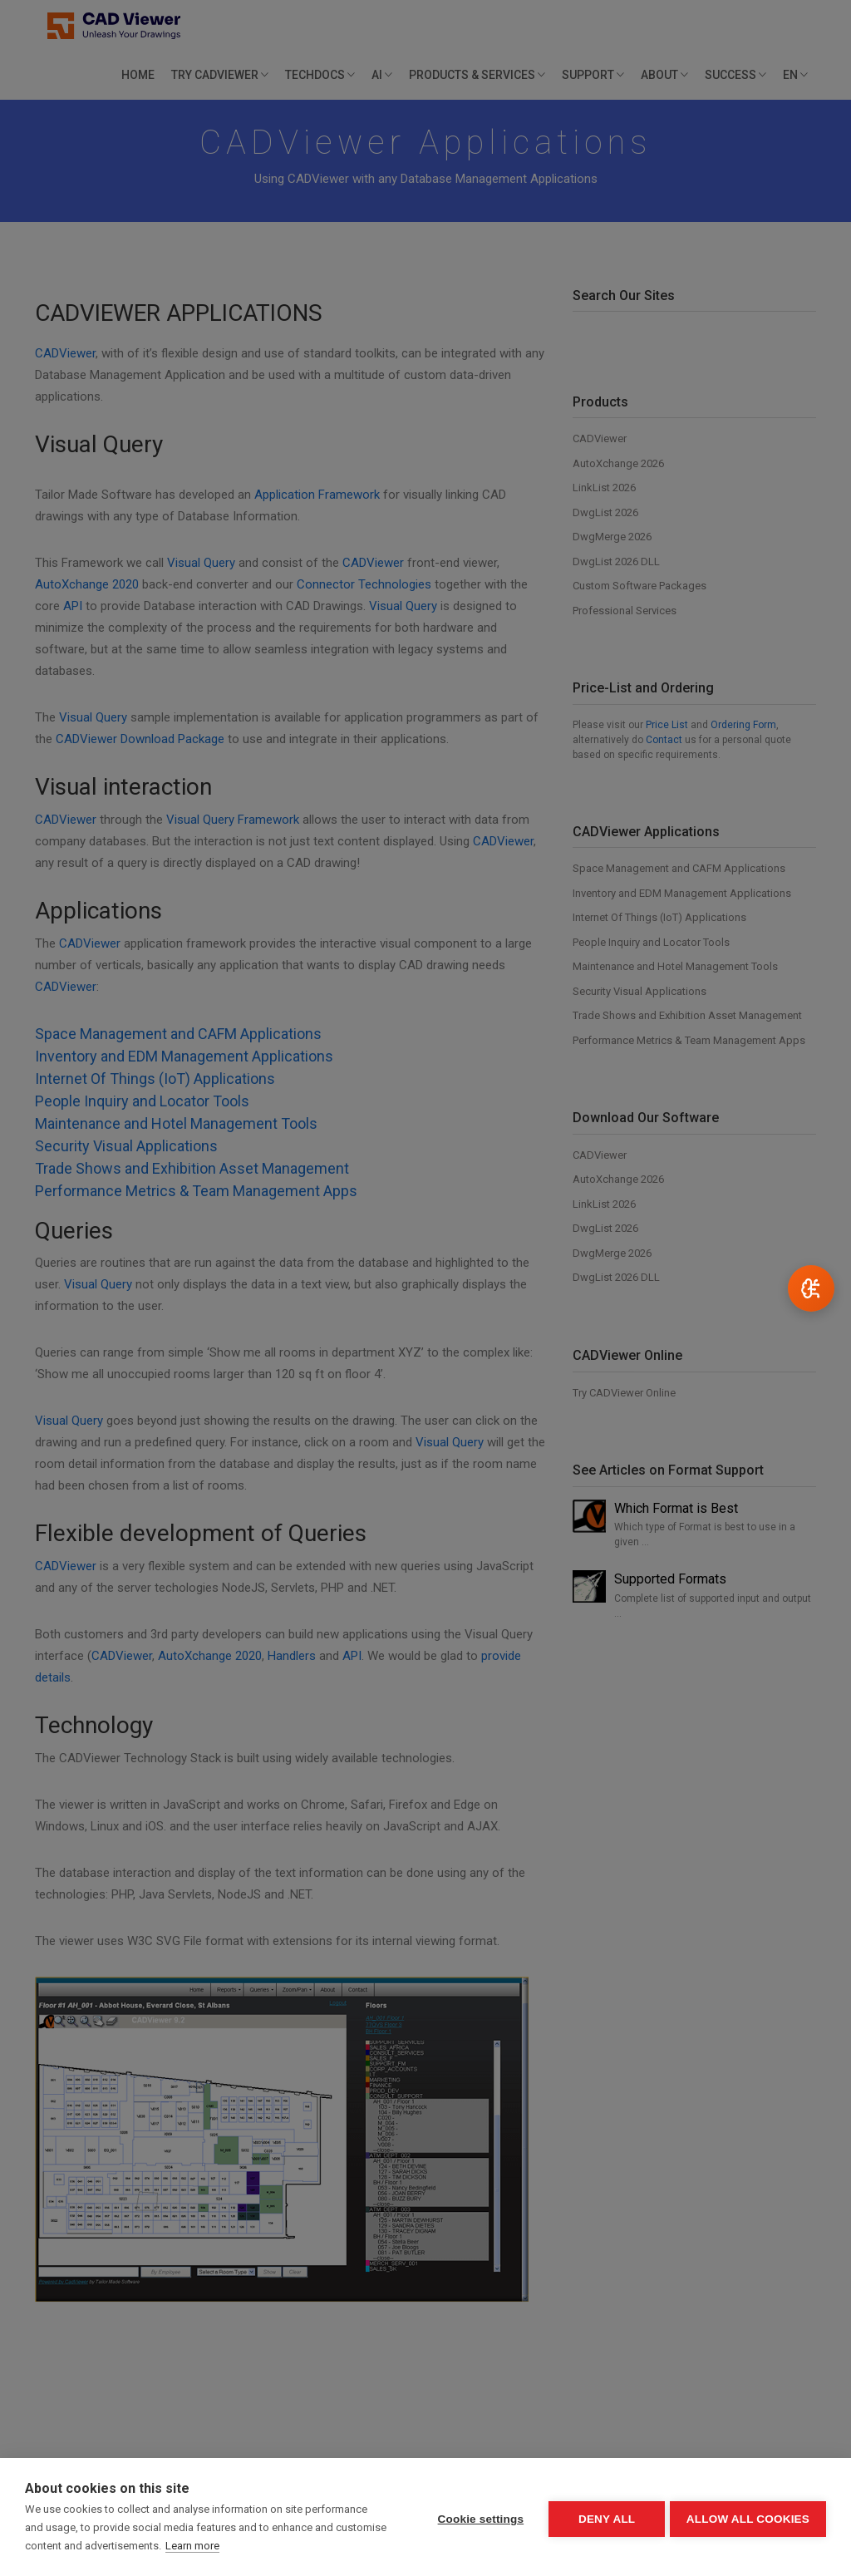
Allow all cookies (747, 2517)
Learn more (246, 2545)
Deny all (603, 2517)
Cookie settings (477, 2517)
